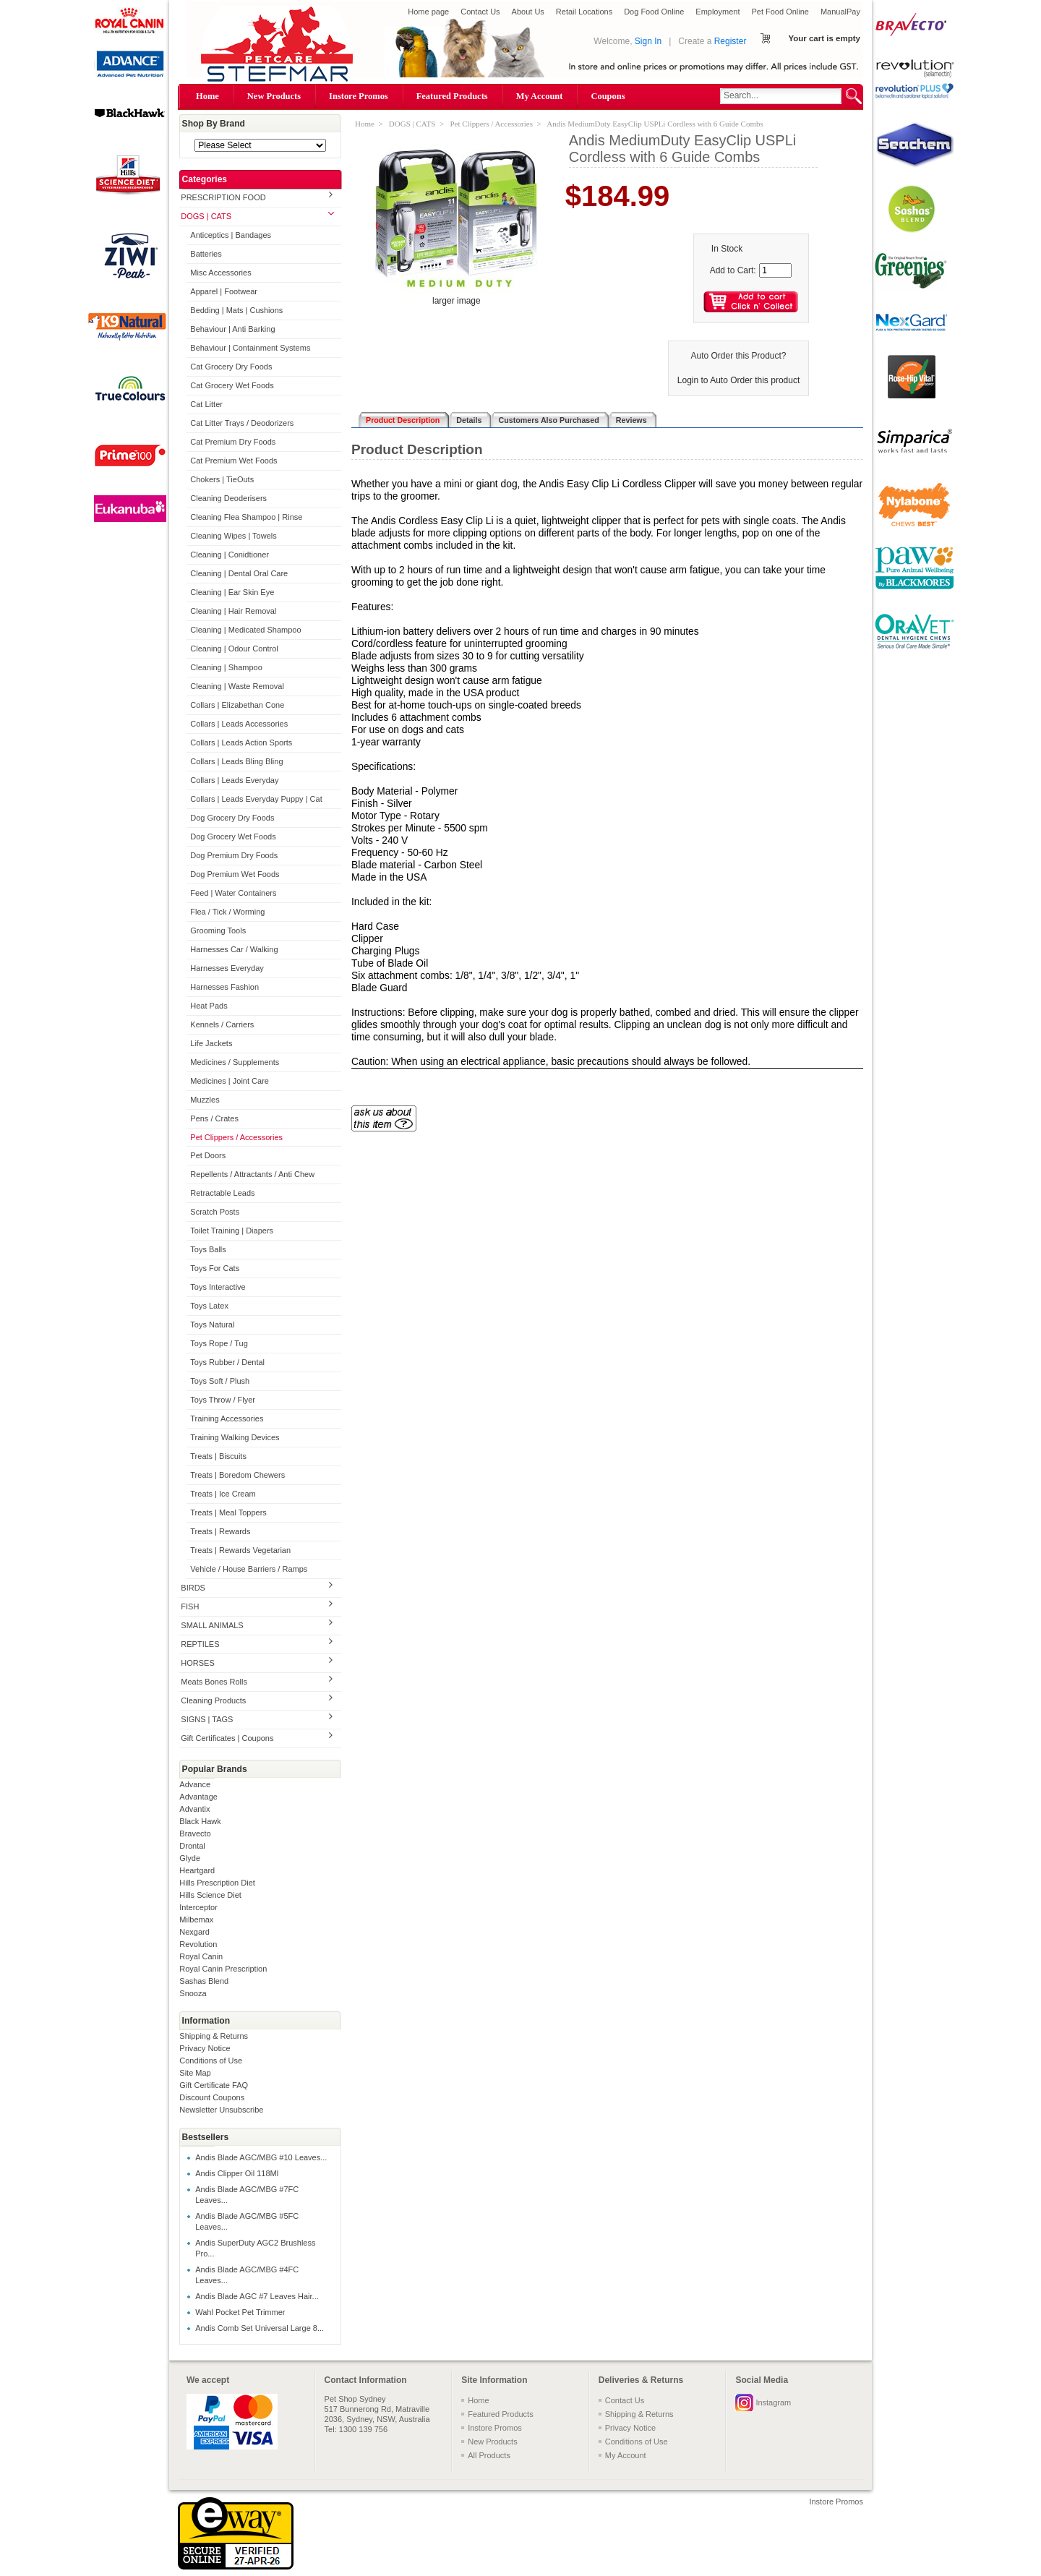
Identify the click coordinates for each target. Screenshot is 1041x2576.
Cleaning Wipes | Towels (233, 535)
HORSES (197, 1663)
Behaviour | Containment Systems (250, 347)
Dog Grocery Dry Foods (232, 817)
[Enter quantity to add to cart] (775, 270)
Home (207, 96)
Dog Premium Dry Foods (234, 855)
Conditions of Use (210, 2060)
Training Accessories (226, 1418)
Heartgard (197, 1870)
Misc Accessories (220, 272)
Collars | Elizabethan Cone (237, 705)
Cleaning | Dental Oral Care (239, 573)
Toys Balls (208, 1249)
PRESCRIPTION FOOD (223, 197)
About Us (528, 11)
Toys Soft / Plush (219, 1381)
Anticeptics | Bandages (230, 235)
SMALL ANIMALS (212, 1625)
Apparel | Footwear (223, 291)
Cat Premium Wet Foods (233, 460)
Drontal (192, 1845)
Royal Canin (201, 1956)
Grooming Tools (218, 930)
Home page (428, 11)
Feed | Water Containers (233, 893)
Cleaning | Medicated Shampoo (245, 629)
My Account (539, 96)
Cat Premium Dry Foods (232, 441)
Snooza (192, 1993)
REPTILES (200, 1644)
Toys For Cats (214, 1268)
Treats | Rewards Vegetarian (240, 1550)
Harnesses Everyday (227, 968)
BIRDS (193, 1587)
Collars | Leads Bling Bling (236, 761)
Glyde (189, 1858)
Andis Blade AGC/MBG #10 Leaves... (261, 2157)
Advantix (194, 1809)
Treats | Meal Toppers (228, 1512)
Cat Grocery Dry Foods (231, 366)
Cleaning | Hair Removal (233, 611)
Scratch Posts (214, 1211)
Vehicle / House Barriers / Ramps (248, 1569)
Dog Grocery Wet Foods (232, 836)
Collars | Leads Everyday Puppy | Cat (256, 799)
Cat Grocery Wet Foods (231, 385)
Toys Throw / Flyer (222, 1399)
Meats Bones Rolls (214, 1681)
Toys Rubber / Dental (227, 1362)
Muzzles (204, 1099)
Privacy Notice (204, 2048)
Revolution (198, 1944)
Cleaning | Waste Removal (237, 686)
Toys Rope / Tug (219, 1343)
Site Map (194, 2072)
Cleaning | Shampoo (226, 667)
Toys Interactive (217, 1287)
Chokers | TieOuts (222, 479)
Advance (194, 1784)
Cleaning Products (213, 1700)
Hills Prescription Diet (217, 1882)
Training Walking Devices (234, 1437)
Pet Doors (208, 1155)
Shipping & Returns (213, 2036)
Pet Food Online (780, 11)
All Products (489, 2455)
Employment (717, 11)
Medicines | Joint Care (229, 1081)
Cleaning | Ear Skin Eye (232, 592)
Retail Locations (584, 11)
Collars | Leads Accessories (239, 723)
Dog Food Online (654, 11)
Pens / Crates (214, 1118)
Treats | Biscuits (218, 1456)
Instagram (773, 2402)
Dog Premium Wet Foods (234, 874)
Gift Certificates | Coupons (227, 1738)
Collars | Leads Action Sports (241, 742)
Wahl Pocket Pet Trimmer (240, 2312)
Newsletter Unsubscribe (221, 2109)
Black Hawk (199, 1821)
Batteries (205, 253)
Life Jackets (211, 1043)
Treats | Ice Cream (222, 1493)
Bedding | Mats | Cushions (236, 310)
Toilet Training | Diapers (231, 1230)
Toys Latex (209, 1305)
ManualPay (840, 11)
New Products (274, 96)
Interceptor (198, 1907)
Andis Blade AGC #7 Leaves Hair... (257, 2296)
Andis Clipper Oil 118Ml (236, 2173)
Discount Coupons (211, 2097)
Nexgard (194, 1931)
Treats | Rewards (220, 1531)
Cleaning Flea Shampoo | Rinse (246, 517)
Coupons (608, 96)
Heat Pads (208, 1005)
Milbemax (196, 1919)
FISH (190, 1606)
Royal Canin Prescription (223, 1968)
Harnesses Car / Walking (234, 949)
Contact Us (480, 11)
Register (730, 41)
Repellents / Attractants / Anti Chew (252, 1174)
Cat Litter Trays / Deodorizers (242, 423)
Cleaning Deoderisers (228, 498)
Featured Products (452, 96)
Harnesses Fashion (224, 987)
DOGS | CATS (206, 216)
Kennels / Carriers (222, 1024)
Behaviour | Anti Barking (232, 329)
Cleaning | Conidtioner (229, 554)
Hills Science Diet (210, 1895)
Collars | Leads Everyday (234, 780)
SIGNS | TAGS (207, 1719)
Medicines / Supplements (234, 1062)
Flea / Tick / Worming (227, 911)
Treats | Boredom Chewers (237, 1475)
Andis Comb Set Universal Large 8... (259, 2328)
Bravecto (194, 1833)
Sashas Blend (203, 1981)
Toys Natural (212, 1324)
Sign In (648, 41)
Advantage (198, 1796)
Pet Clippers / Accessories (236, 1137)
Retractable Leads (222, 1193)
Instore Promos (358, 96)
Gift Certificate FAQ (213, 2085)
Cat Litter (206, 404)
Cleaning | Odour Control (234, 648)
